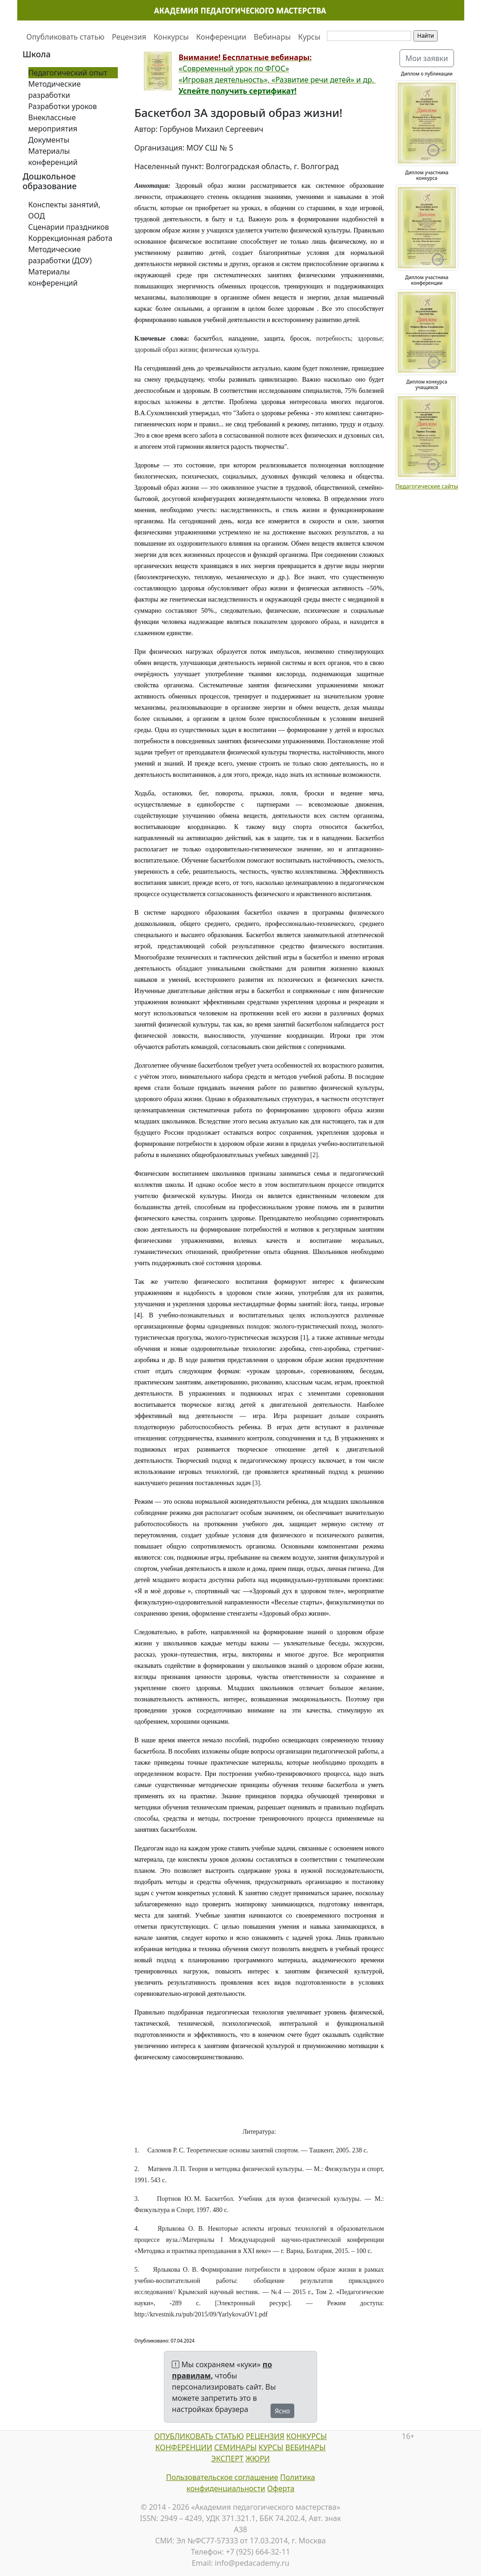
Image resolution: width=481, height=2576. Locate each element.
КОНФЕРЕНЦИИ (184, 2447)
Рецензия (129, 37)
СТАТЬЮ (228, 2436)
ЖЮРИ (257, 2458)
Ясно (282, 2410)
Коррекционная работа (70, 238)
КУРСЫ (270, 2447)
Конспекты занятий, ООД (64, 210)
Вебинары (272, 37)
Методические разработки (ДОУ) (60, 255)
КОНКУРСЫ (306, 2436)
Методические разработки (54, 89)
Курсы (309, 37)
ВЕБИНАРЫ (305, 2447)
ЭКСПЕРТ (227, 2458)
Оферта (281, 2488)
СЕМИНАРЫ (235, 2447)
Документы (48, 140)
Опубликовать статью (66, 37)
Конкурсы (171, 37)
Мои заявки (427, 58)
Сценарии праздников (68, 227)
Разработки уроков (62, 106)
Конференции (221, 37)
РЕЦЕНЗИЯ (265, 2436)
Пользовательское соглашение (222, 2477)
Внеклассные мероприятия (53, 123)
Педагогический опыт (68, 73)
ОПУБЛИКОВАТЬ (183, 2436)
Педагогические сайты (426, 486)
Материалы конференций (53, 156)
